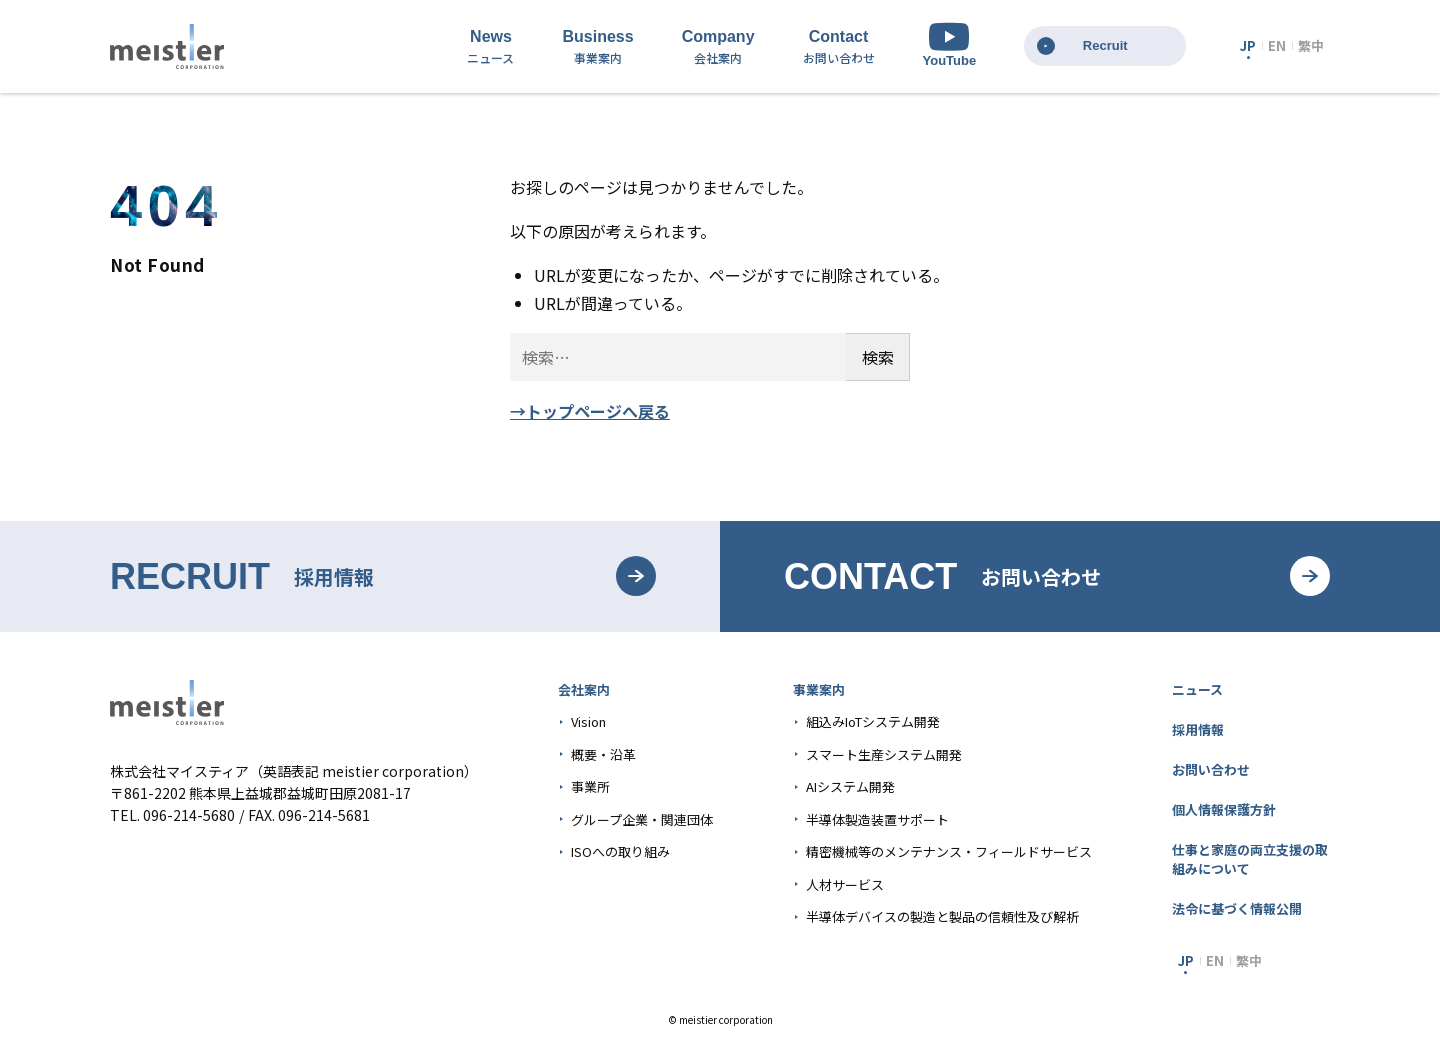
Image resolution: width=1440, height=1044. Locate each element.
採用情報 (1198, 729)
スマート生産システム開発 (884, 754)
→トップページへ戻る (590, 411)
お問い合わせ (1211, 769)
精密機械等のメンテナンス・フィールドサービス (949, 851)
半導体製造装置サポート (877, 819)
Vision (588, 721)
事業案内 (819, 689)
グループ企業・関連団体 (642, 819)
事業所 (590, 786)
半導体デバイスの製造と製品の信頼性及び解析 (942, 916)
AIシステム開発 (850, 786)
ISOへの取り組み (620, 851)
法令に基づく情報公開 (1237, 908)
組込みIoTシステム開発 (873, 721)
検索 (878, 357)
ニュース (1197, 689)
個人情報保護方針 (1224, 809)
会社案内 (584, 689)
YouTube (950, 60)
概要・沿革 (603, 754)
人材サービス (845, 884)
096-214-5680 (189, 815)
